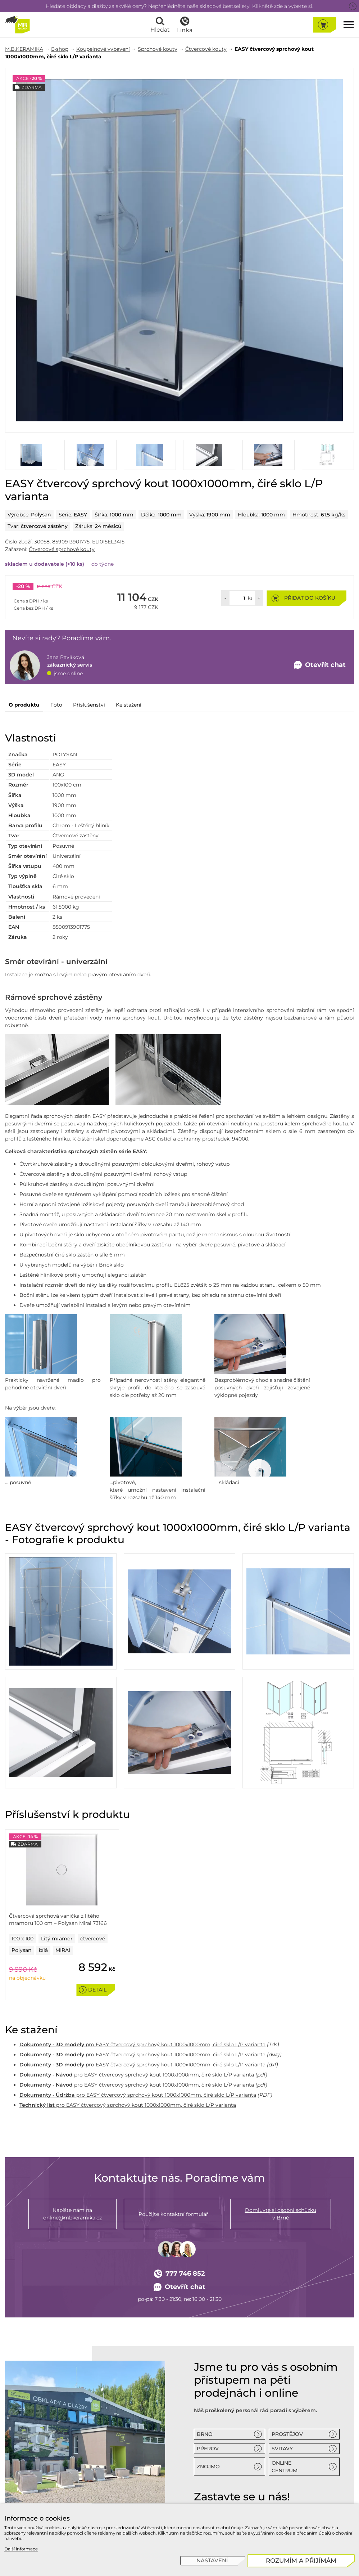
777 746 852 (179, 2274)
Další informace (21, 2549)
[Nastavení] (212, 2561)
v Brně (280, 2214)
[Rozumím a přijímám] (301, 2560)
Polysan (41, 514)
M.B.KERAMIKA (24, 49)
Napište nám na (72, 2214)
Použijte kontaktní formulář (173, 2214)
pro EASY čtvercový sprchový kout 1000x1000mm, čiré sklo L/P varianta (142, 2044)
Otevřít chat (180, 2287)
